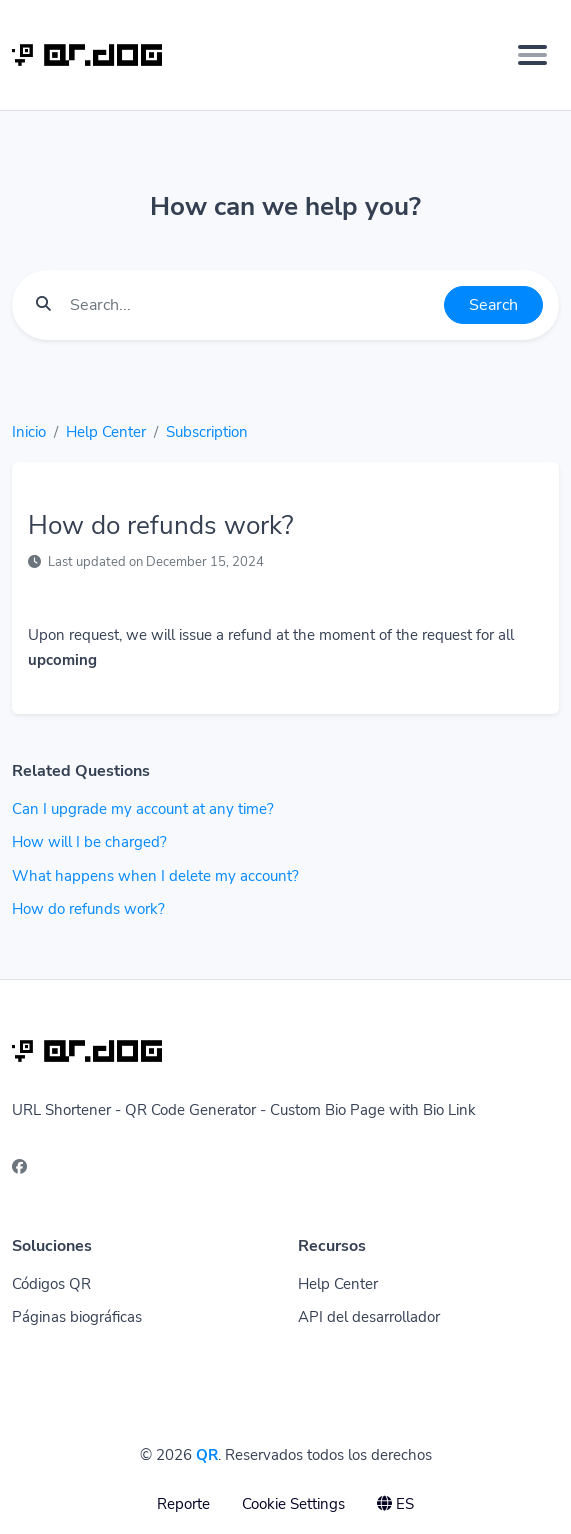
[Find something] (251, 305)
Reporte (183, 1504)
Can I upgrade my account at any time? (143, 809)
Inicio (29, 432)
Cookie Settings (293, 1504)
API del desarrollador (369, 1317)
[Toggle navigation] (532, 55)
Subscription (207, 432)
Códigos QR (51, 1284)
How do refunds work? (88, 909)
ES (395, 1504)
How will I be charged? (89, 842)
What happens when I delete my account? (155, 876)
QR (207, 1455)
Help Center (106, 432)
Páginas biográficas (77, 1317)
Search (493, 305)
